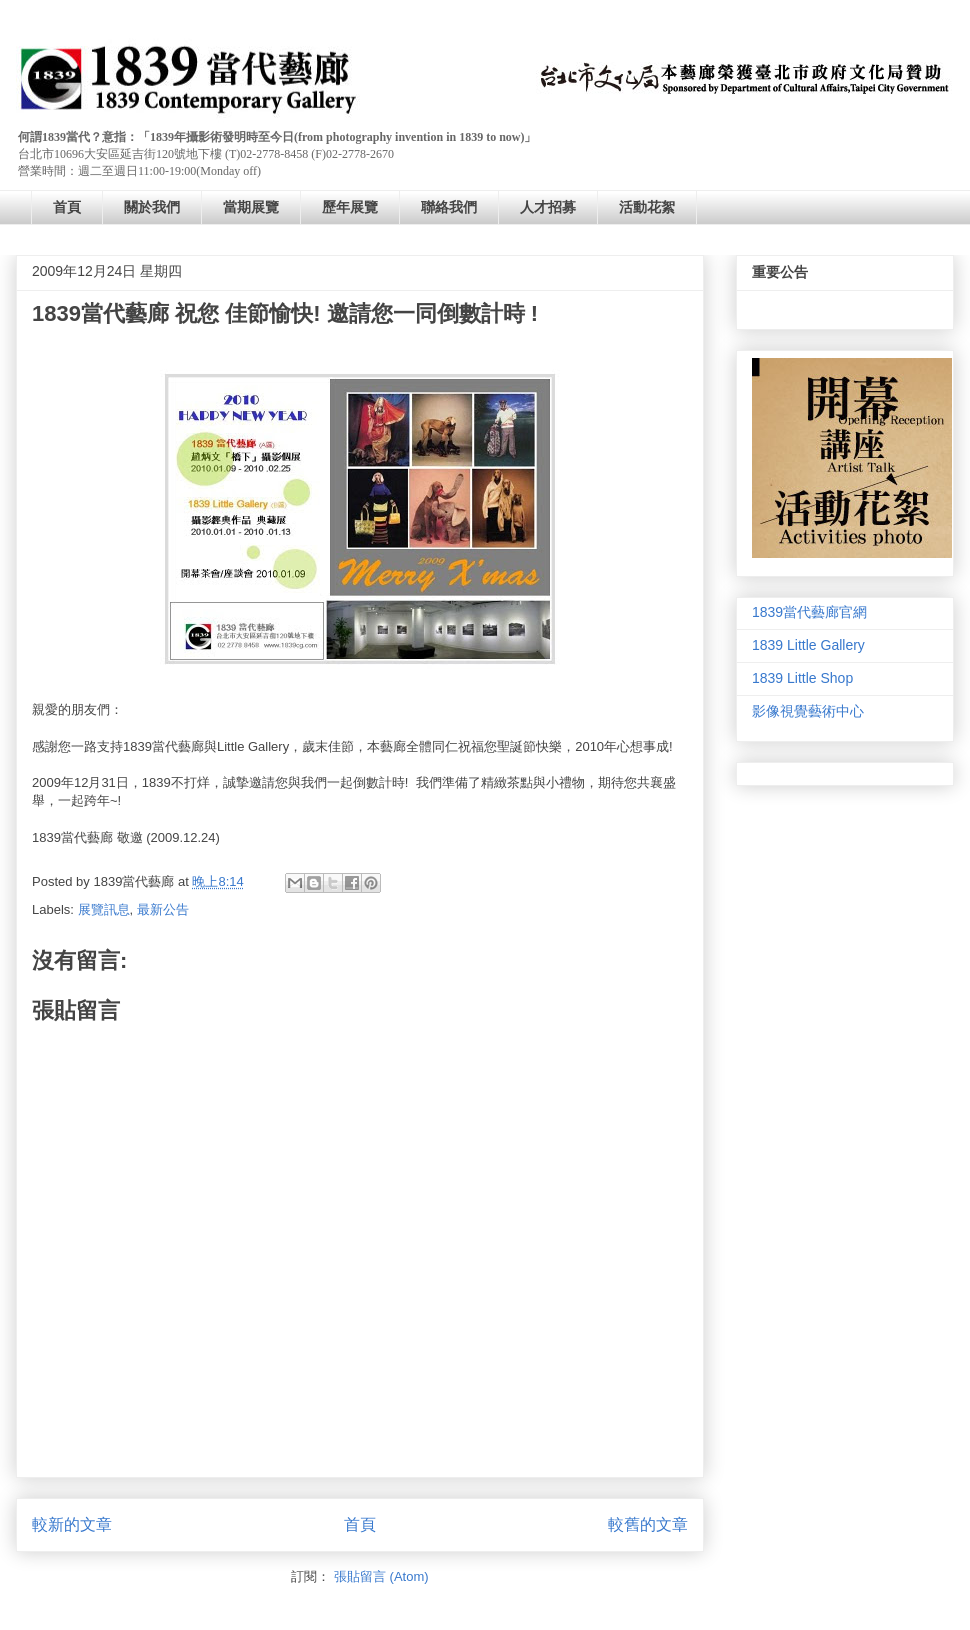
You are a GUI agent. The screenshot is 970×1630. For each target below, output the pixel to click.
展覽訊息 (104, 909)
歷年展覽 (350, 207)
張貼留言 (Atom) (381, 1576)
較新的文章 (72, 1524)
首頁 (67, 207)
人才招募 (548, 207)
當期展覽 (251, 207)
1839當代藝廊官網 (809, 612)
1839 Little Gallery (808, 645)
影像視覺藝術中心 (808, 711)
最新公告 (163, 909)
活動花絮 (647, 207)
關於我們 (152, 207)
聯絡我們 (449, 207)
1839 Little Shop (802, 678)
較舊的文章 (648, 1524)
